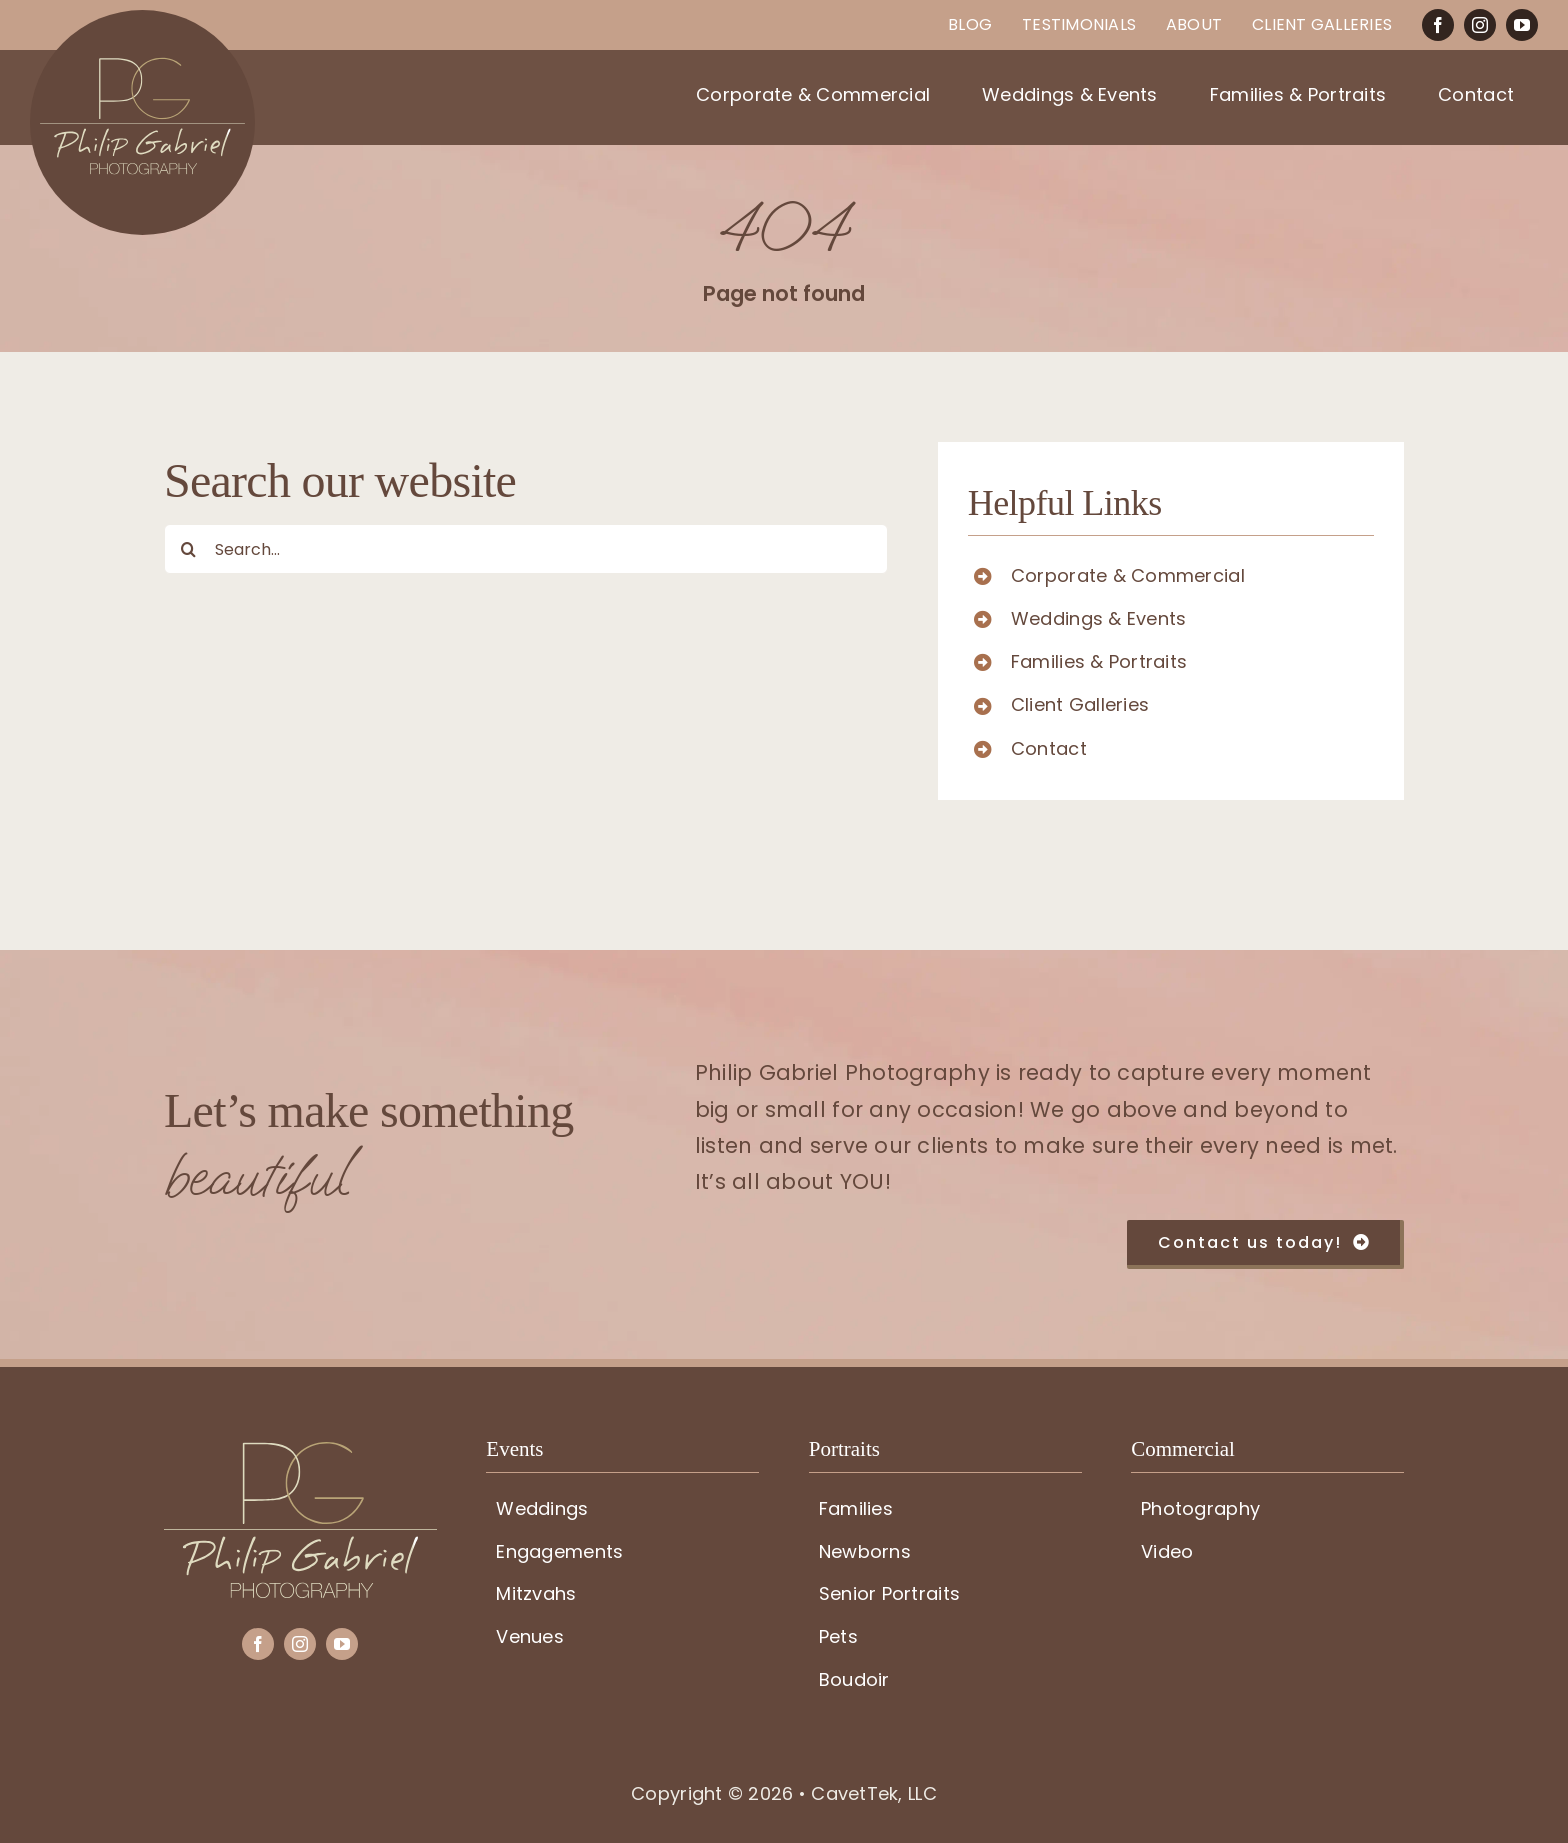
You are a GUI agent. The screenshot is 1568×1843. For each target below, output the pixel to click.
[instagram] (1480, 25)
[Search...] (526, 549)
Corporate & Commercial (1128, 575)
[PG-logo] (300, 1450)
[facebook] (1438, 25)
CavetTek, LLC (874, 1793)
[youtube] (1522, 25)
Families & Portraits (1099, 661)
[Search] (189, 549)
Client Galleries (1080, 704)
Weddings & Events (1099, 618)
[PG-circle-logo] (142, 18)
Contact (1049, 748)
